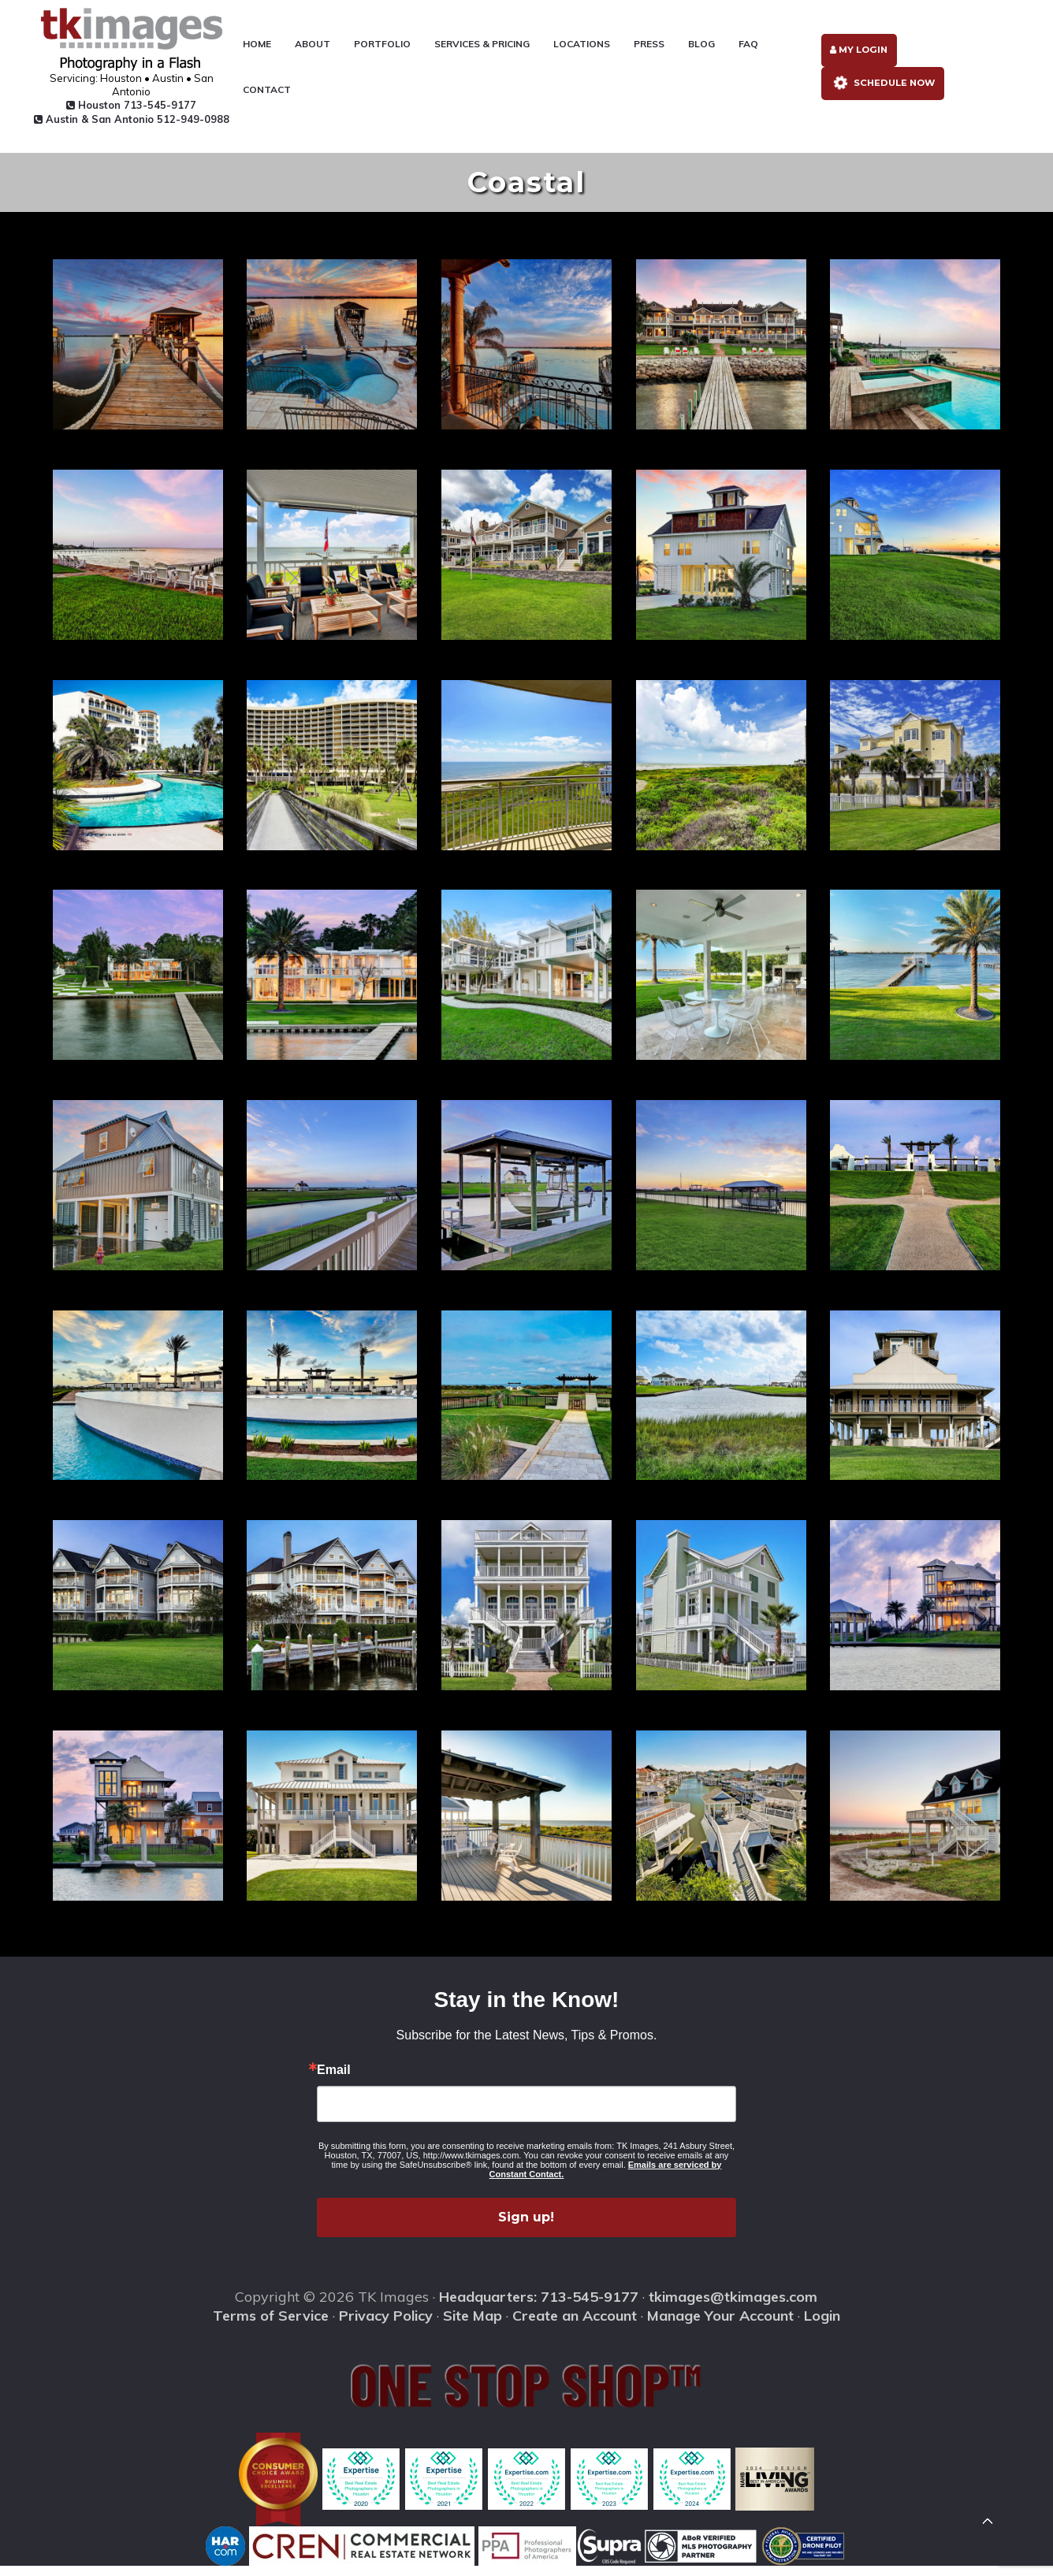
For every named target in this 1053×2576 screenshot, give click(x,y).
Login (822, 2327)
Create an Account (574, 2327)
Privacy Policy (386, 2327)
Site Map (472, 2327)
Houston (126, 105)
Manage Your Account (720, 2327)
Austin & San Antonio (125, 126)
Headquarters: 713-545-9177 (538, 2307)
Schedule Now (880, 90)
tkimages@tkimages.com (733, 2307)
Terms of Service (271, 2327)
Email (334, 2080)
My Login (856, 56)
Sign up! (526, 2227)
